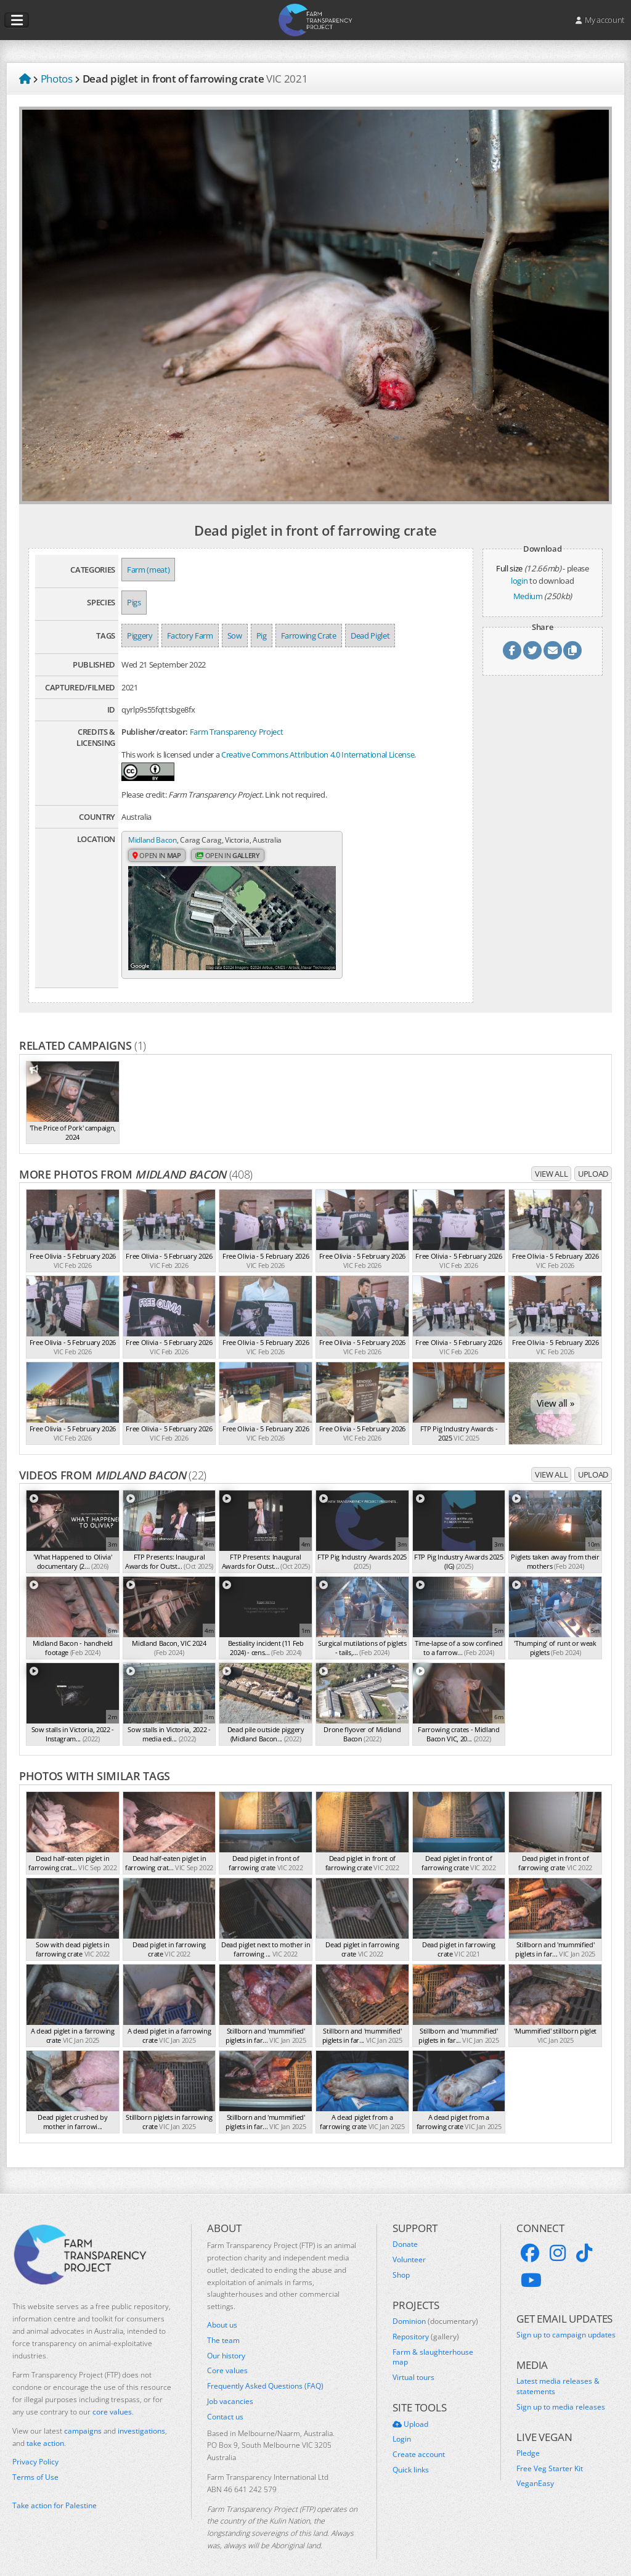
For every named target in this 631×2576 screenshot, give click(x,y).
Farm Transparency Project (236, 731)
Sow (234, 635)
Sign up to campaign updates (566, 2322)
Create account (419, 2442)
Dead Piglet (370, 635)
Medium (528, 596)
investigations (141, 2418)
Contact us (225, 2404)
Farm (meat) (148, 569)
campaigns (83, 2418)
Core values (227, 2358)
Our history (226, 2343)
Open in (158, 867)
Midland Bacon (154, 840)
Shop (401, 2262)
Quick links (411, 2457)
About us (222, 2313)
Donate (405, 2232)
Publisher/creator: (154, 731)
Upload (593, 1161)
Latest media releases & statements (558, 2373)
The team (223, 2328)
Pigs (134, 602)
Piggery (140, 635)
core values (112, 2399)
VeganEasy (535, 2471)
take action (45, 2431)
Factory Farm (190, 635)
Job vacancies (230, 2389)
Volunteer (409, 2247)
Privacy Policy (35, 2450)
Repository (426, 2324)
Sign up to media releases (560, 2394)
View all (551, 1161)
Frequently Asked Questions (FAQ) (265, 2374)
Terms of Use (35, 2464)
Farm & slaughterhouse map (433, 2344)
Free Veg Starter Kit (549, 2456)
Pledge (528, 2440)
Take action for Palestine (54, 2493)
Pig (261, 635)
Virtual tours (413, 2365)
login (519, 580)
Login (402, 2427)
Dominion (435, 2309)
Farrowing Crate (308, 635)
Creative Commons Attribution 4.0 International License (317, 754)
